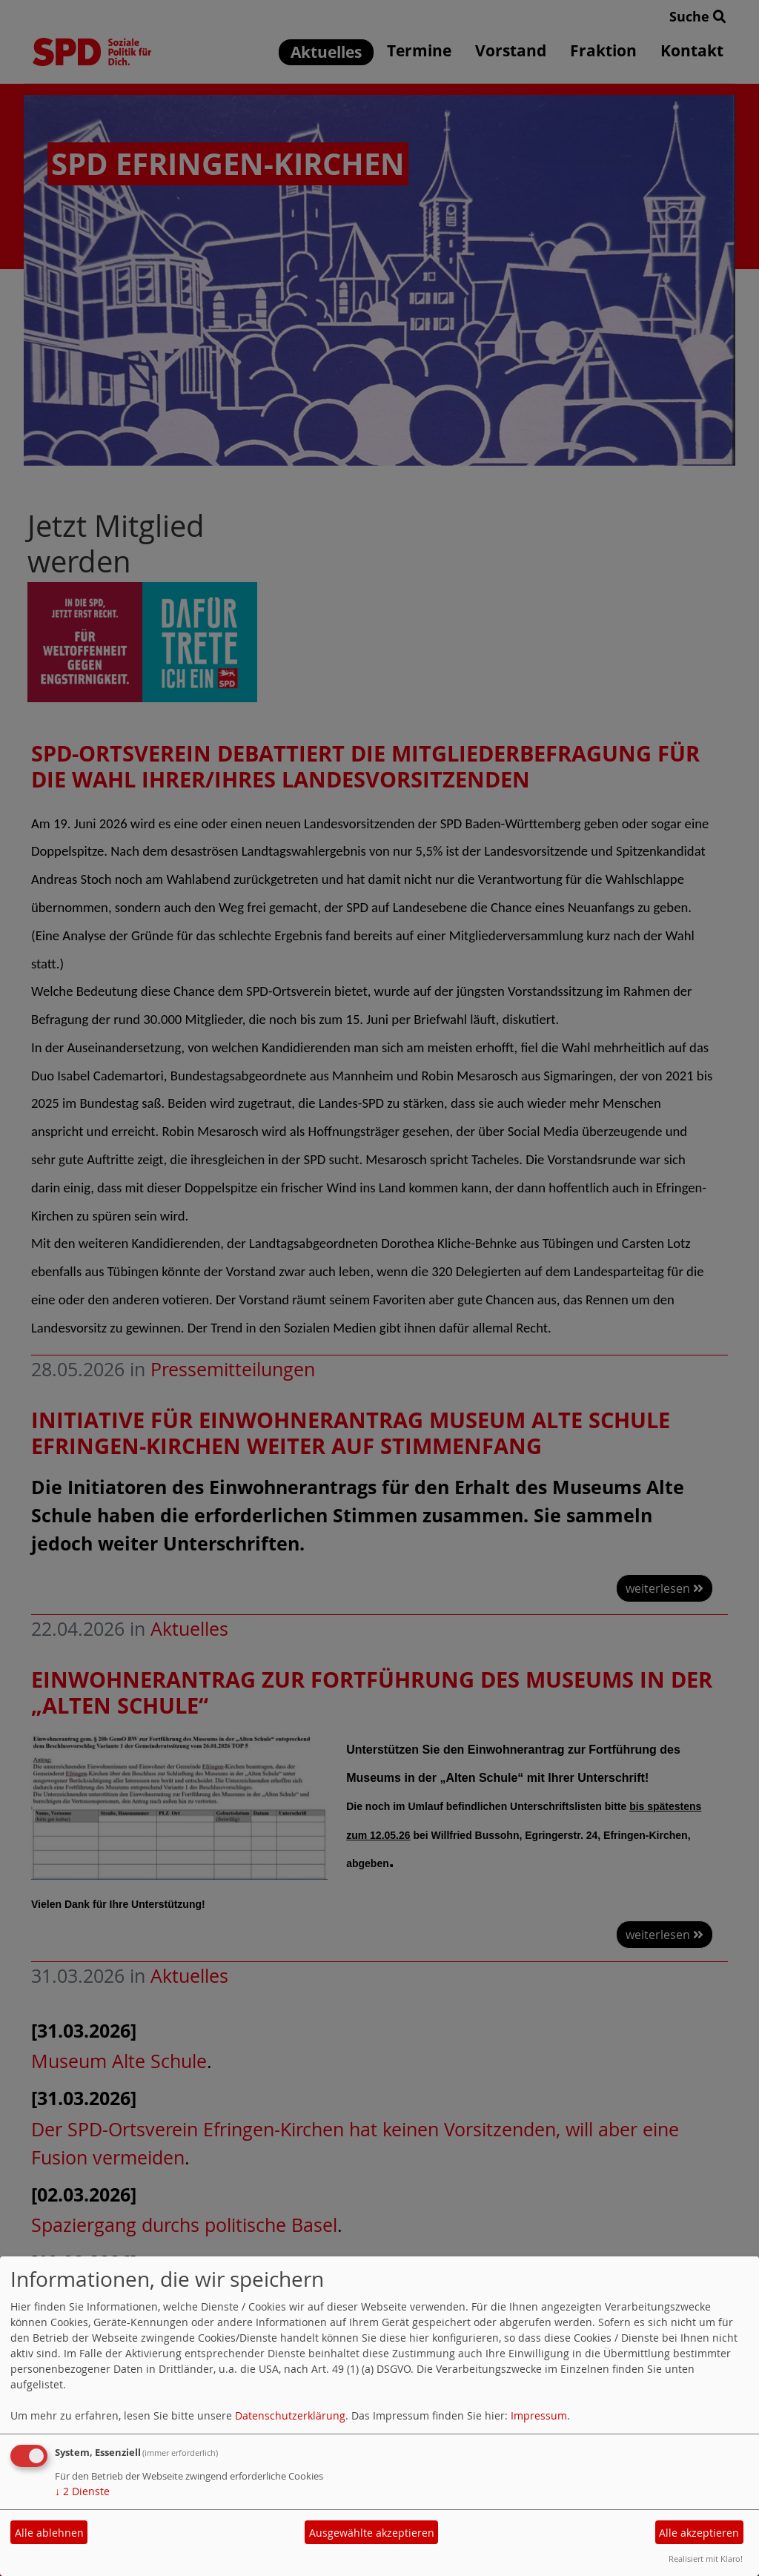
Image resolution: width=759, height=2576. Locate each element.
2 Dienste (82, 2491)
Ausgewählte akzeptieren (371, 2533)
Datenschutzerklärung (290, 2415)
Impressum (539, 2415)
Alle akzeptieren (699, 2533)
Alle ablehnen (49, 2533)
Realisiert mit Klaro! (706, 2558)
